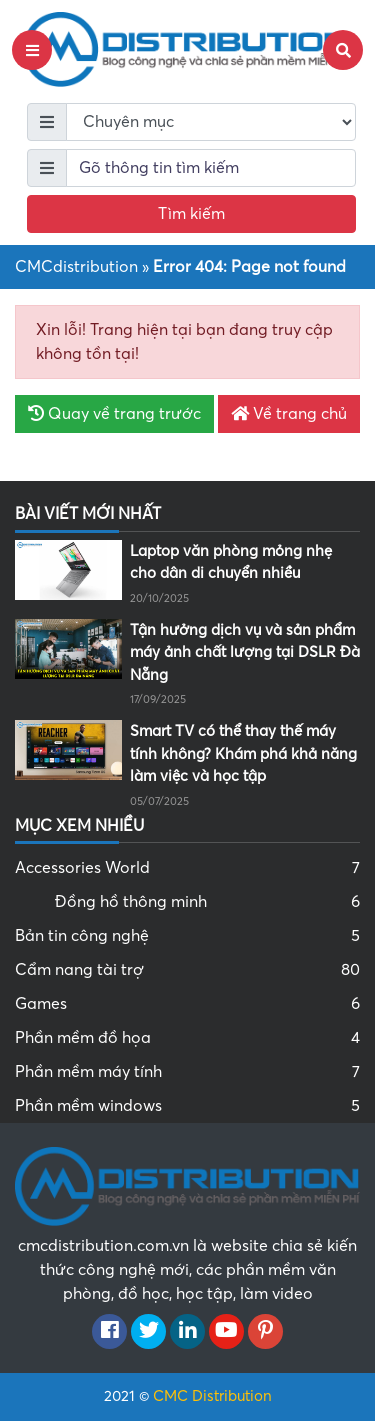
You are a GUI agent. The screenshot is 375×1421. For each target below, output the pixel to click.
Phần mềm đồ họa (187, 1038)
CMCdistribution (76, 267)
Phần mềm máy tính (187, 1072)
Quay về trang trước (114, 414)
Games (187, 1004)
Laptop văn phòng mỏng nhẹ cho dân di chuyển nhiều (231, 562)
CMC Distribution (212, 1396)
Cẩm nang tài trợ (187, 970)
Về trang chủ (289, 414)
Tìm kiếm (191, 214)
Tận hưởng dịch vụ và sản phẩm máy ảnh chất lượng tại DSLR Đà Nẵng (245, 652)
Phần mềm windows (187, 1106)
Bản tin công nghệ (187, 936)
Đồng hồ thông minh (207, 902)
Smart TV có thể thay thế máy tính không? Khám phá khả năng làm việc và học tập (243, 753)
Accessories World (187, 868)
